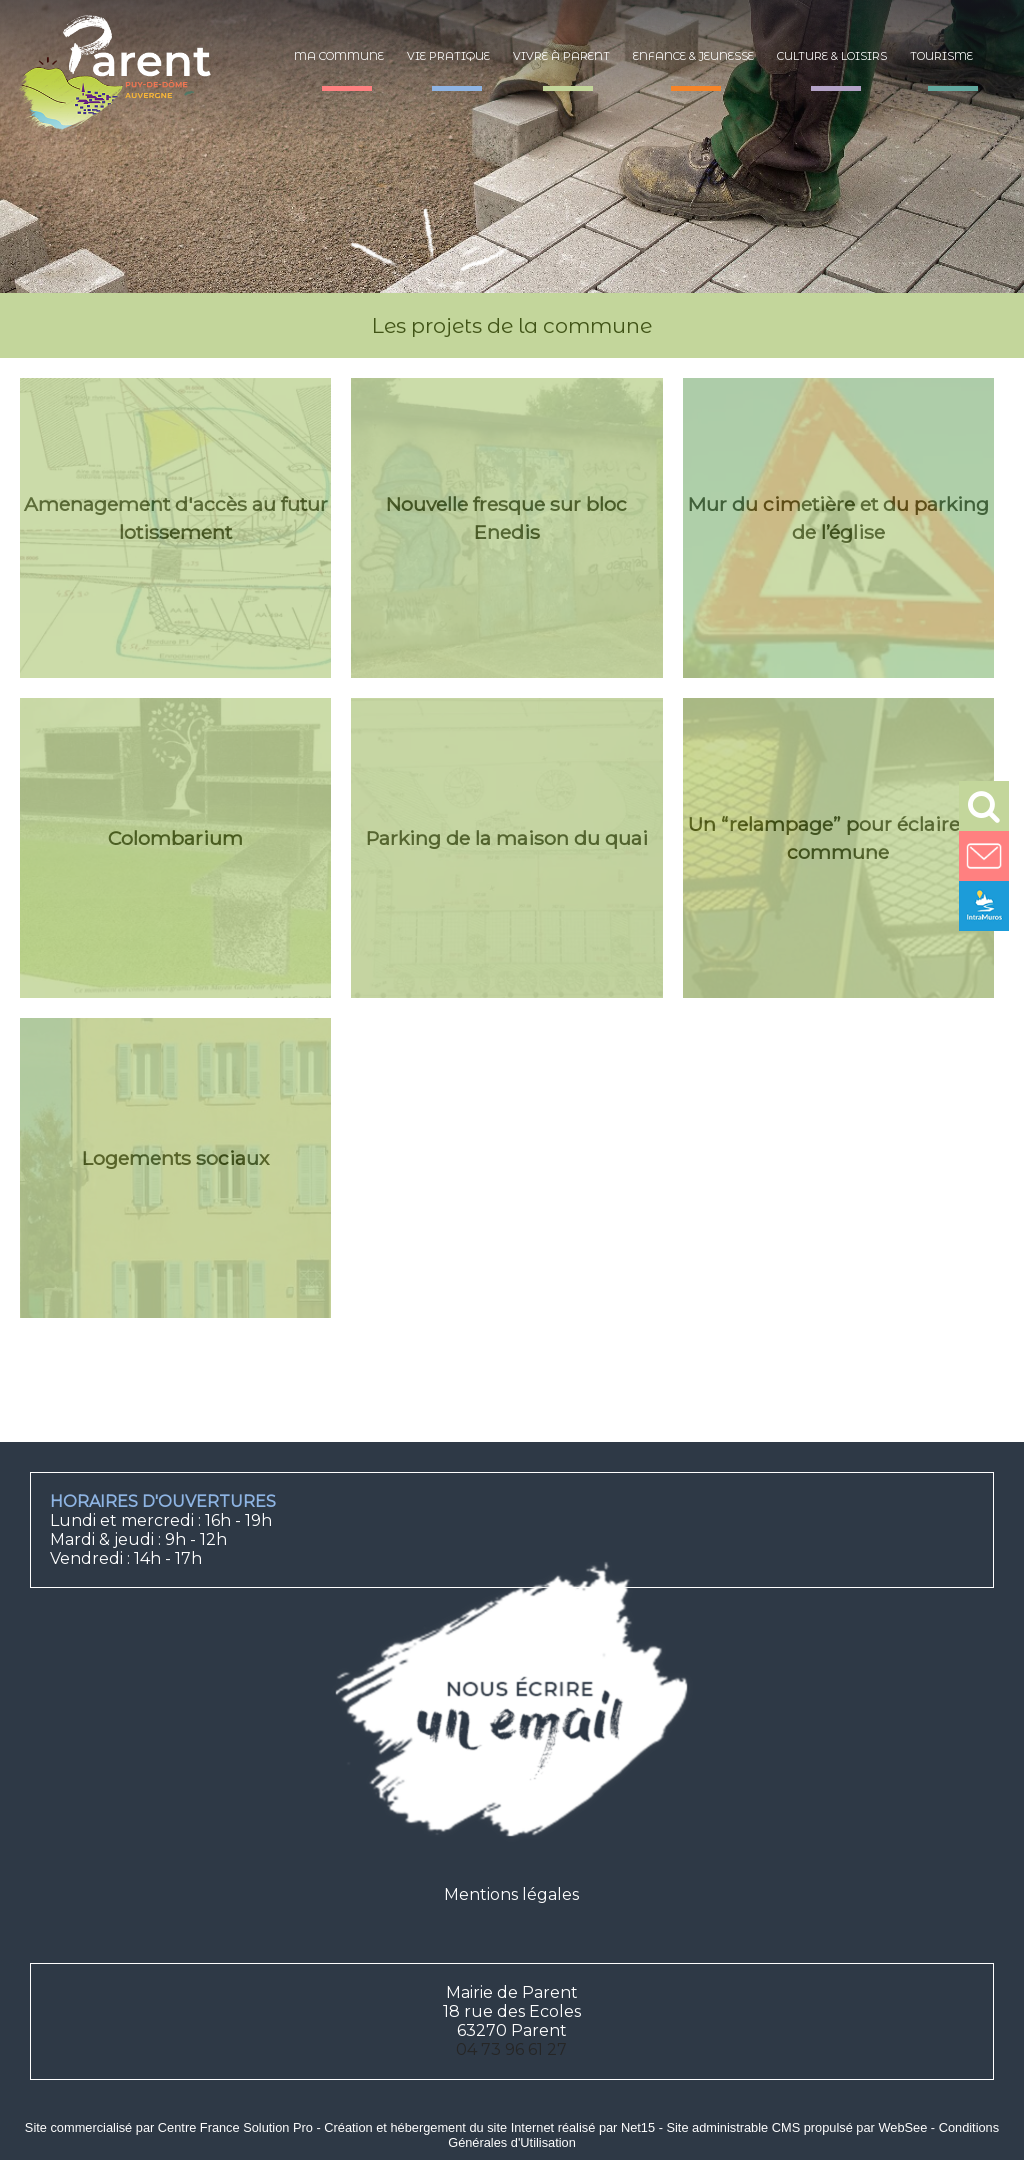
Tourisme (941, 56)
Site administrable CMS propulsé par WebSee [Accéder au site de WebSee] (796, 2127)
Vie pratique (448, 56)
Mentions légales (511, 1894)
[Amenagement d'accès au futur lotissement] (175, 528)
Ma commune (339, 56)
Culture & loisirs (832, 56)
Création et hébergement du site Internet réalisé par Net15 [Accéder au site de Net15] (489, 2127)
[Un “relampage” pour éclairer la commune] (838, 848)
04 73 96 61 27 (511, 2049)
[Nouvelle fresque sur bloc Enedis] (506, 528)
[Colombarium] (175, 848)
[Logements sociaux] (175, 1168)
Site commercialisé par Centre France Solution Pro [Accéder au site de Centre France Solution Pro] (169, 2127)
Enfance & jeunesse (693, 56)
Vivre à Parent (561, 56)
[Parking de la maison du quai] (506, 848)
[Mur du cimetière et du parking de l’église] (838, 528)
